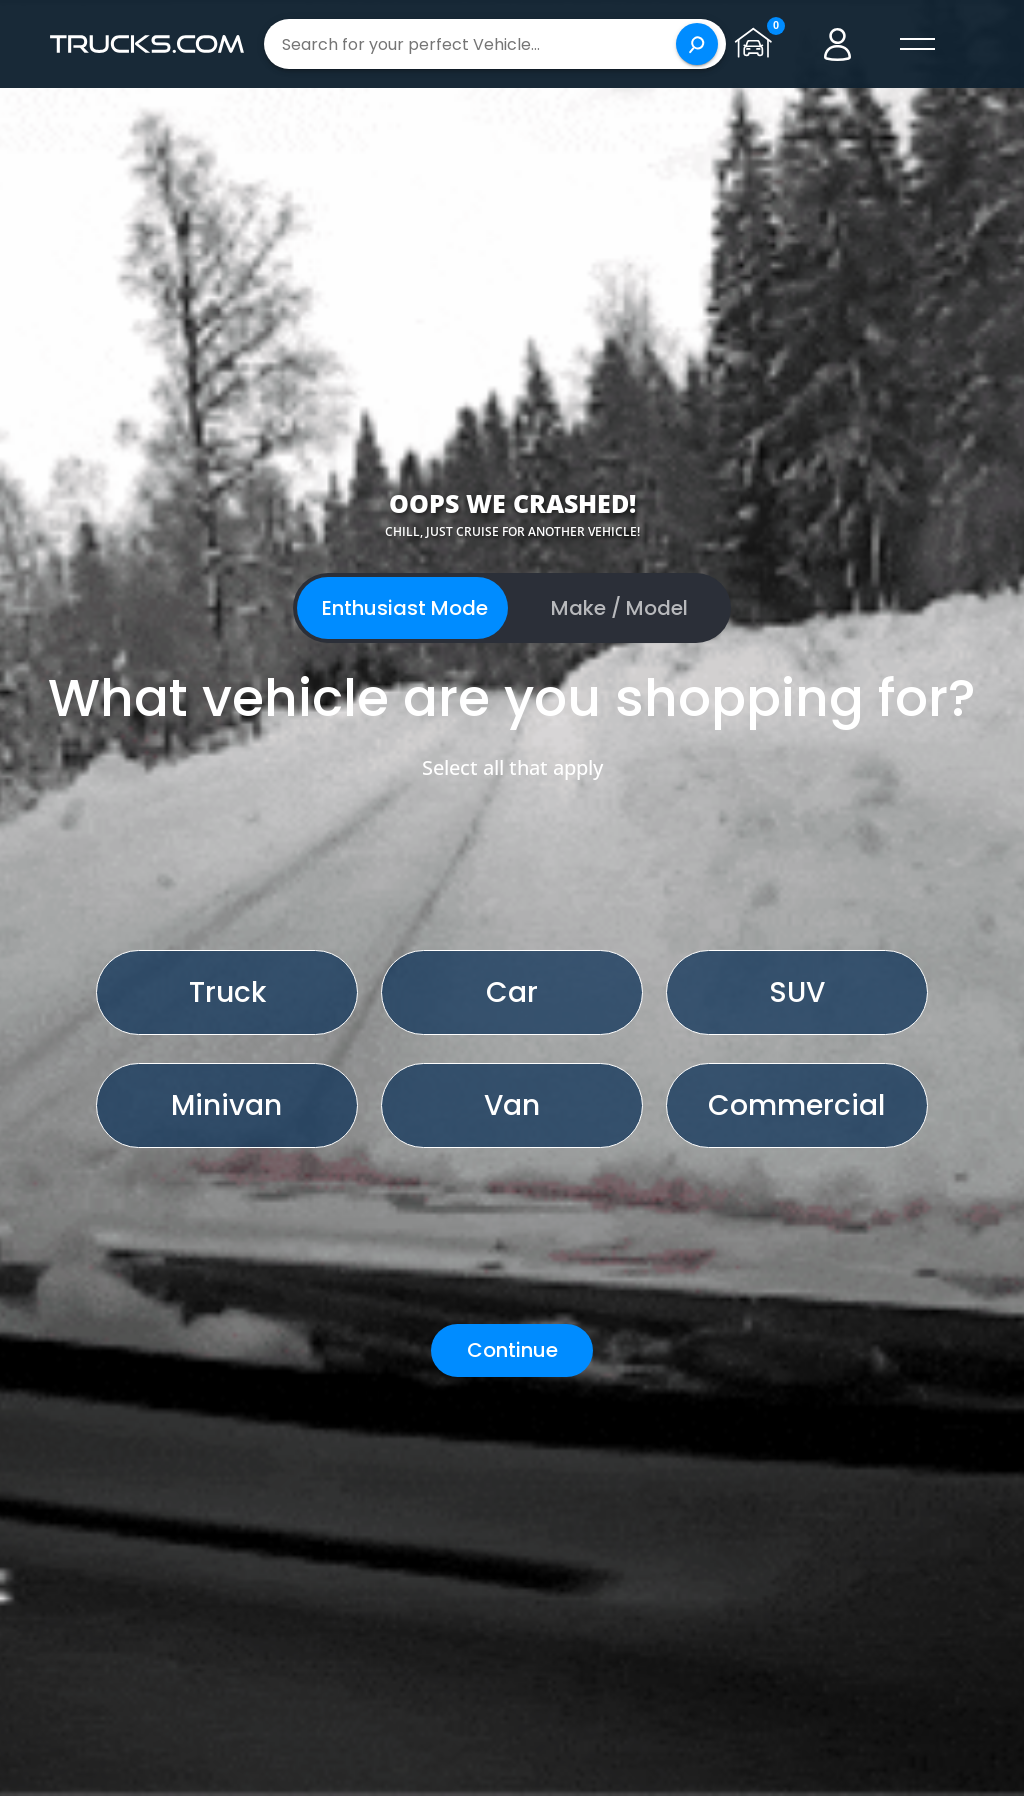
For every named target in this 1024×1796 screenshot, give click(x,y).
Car (512, 992)
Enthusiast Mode (405, 608)
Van (512, 1105)
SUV (797, 992)
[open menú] (918, 44)
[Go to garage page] (758, 44)
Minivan (226, 1105)
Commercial (796, 1105)
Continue (512, 1350)
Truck (227, 992)
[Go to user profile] (838, 44)
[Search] (697, 44)
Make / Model (619, 608)
